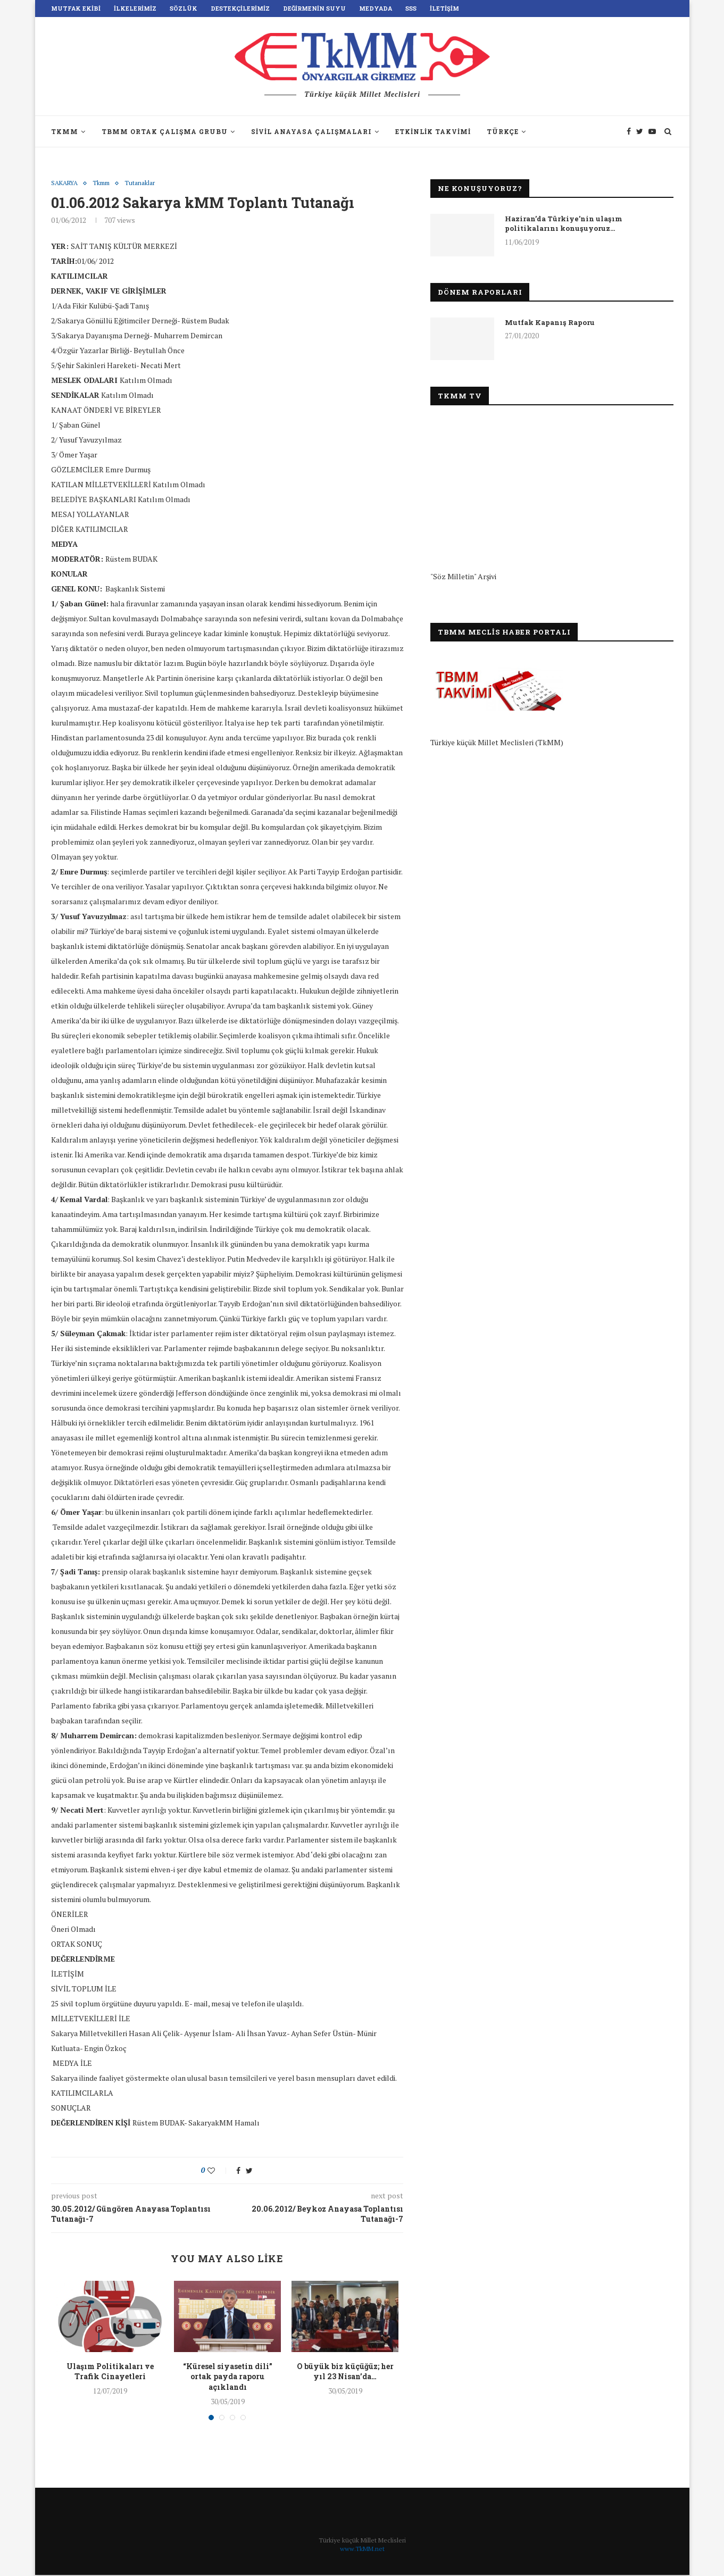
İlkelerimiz (135, 8)
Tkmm (106, 183)
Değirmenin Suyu (314, 8)
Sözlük (183, 8)
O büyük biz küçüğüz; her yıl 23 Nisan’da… (345, 2372)
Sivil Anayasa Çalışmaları (311, 131)
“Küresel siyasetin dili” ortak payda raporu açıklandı (227, 2377)
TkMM (64, 131)
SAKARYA (66, 183)
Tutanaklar (147, 183)
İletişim (444, 8)
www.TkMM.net (362, 2550)
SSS (411, 8)
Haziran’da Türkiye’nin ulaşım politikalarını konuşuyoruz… (563, 223)
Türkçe (503, 131)
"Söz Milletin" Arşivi (463, 576)
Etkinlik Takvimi (433, 131)
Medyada (375, 8)
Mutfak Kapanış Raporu (550, 322)
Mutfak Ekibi (76, 8)
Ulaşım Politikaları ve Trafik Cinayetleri (110, 2372)
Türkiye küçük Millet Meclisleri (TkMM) (496, 742)
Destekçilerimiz (240, 8)
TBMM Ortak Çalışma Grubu (165, 131)
